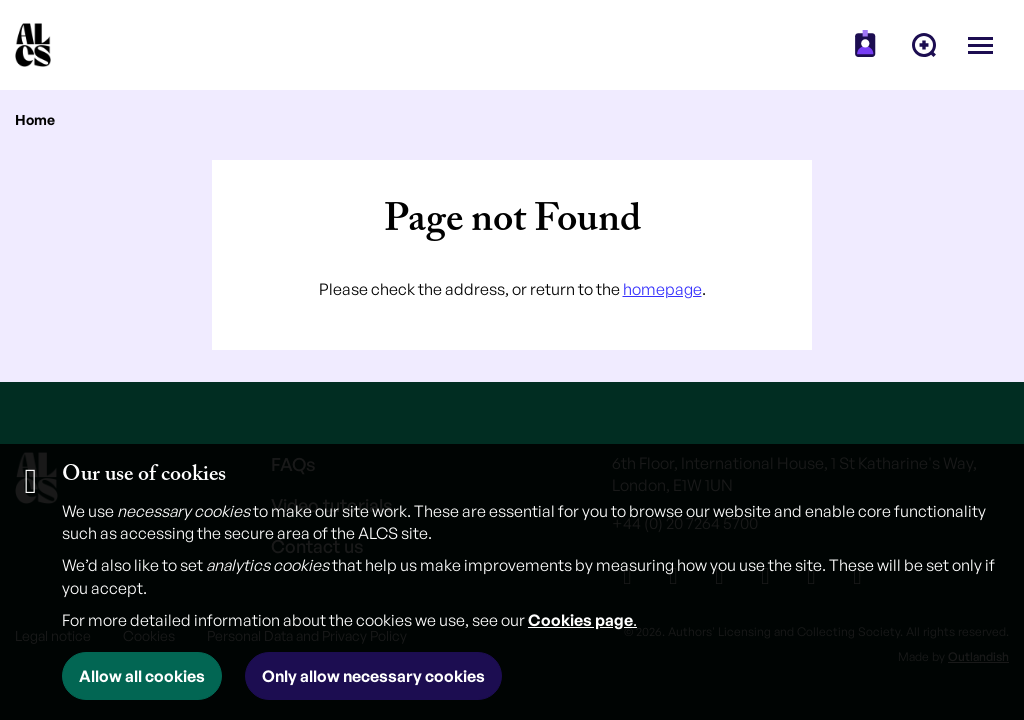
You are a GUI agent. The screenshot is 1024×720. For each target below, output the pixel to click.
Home (35, 119)
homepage (662, 289)
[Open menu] (980, 45)
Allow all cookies (142, 676)
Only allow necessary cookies (373, 676)
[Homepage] (33, 45)
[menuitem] (865, 45)
